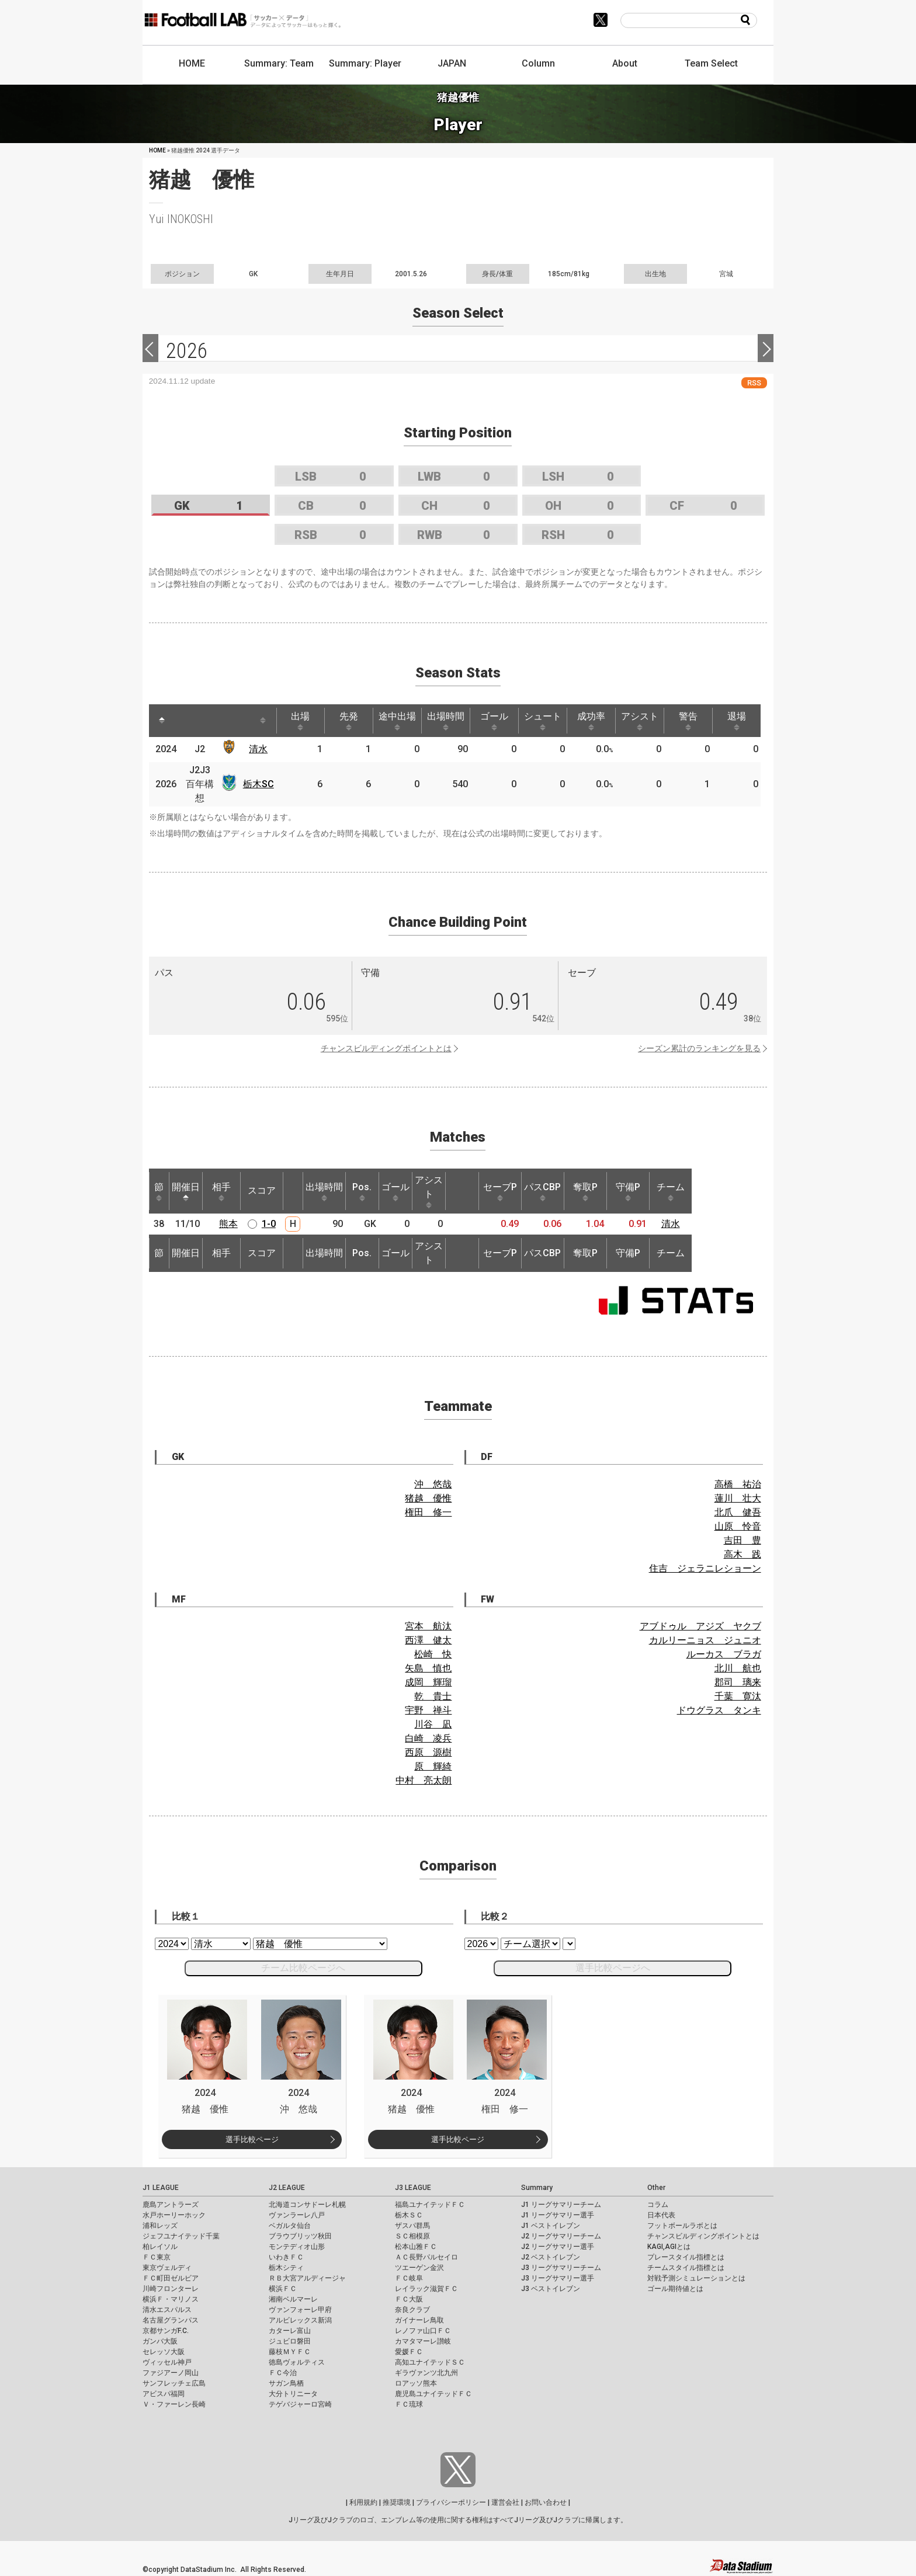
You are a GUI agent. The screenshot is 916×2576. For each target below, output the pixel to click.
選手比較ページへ (612, 1968)
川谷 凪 (433, 1724)
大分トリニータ (293, 2394)
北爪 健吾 (737, 1512)
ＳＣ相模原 (412, 2236)
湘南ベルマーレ (293, 2299)
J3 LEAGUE (413, 2188)
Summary (537, 2188)
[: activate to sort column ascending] (187, 720)
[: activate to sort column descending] (162, 720)
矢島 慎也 (428, 1668)
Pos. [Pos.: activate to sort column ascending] (362, 1191)
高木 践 (742, 1554)
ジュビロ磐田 (290, 2341)
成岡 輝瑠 (428, 1682)
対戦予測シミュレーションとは (696, 2278)
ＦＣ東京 (157, 2257)
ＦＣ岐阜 (409, 2278)
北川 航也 (737, 1668)
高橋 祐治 (737, 1484)
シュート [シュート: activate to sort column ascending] (542, 721)
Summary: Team (279, 63)
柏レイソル (160, 2247)
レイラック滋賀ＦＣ (426, 2289)
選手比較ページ (252, 2139)
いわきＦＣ (286, 2257)
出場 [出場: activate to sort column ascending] (300, 721)
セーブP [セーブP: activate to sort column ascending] (500, 1191)
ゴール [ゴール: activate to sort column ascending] (494, 721)
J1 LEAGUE (161, 2188)
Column (538, 63)
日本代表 (661, 2215)
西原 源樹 (428, 1752)
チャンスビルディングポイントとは (386, 1048)
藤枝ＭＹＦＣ (290, 2352)
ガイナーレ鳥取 (419, 2320)
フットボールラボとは (682, 2226)
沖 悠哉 (433, 1484)
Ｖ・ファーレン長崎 (174, 2404)
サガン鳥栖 (286, 2383)
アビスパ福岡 (164, 2394)
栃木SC (258, 784)
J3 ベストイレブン (550, 2289)
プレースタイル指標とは (685, 2257)
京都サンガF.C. (166, 2331)
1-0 (269, 1223)
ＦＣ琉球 (409, 2404)
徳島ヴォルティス (297, 2362)
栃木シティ (286, 2268)
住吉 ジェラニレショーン (705, 1568)
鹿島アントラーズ (171, 2204)
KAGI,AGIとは (669, 2247)
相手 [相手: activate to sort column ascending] (221, 1191)
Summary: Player (365, 63)
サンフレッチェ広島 (174, 2383)
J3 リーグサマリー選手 (557, 2278)
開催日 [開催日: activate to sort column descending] (186, 1191)
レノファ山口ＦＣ (423, 2331)
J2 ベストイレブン (550, 2257)
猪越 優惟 (428, 1498)
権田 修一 (428, 1512)
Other (656, 2188)
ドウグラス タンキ (719, 1710)
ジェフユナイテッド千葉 (181, 2236)
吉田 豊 (742, 1540)
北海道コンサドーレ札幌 (307, 2204)
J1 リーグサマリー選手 (557, 2215)
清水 (258, 749)
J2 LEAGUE (287, 2188)
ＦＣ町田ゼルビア (171, 2278)
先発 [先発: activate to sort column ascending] (348, 721)
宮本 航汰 (428, 1626)
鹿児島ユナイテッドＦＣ (433, 2394)
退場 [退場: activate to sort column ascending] (736, 721)
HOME (192, 63)
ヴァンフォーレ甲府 (300, 2310)
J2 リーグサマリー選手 (557, 2247)
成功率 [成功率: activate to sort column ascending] (591, 721)
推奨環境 (397, 2502)
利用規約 (363, 2502)
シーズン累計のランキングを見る (699, 1048)
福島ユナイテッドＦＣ (430, 2204)
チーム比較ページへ (303, 1968)
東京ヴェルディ (167, 2268)
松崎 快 (433, 1654)
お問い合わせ (546, 2502)
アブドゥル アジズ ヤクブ (700, 1626)
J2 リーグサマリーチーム (561, 2236)
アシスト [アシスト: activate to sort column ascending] (639, 721)
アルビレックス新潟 (300, 2320)
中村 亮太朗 (423, 1780)
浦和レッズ (160, 2226)
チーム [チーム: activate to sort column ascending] (671, 1191)
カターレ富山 (290, 2331)
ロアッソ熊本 (416, 2383)
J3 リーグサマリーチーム (561, 2268)
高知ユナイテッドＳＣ (430, 2362)
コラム (657, 2204)
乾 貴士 (433, 1696)
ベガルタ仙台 (290, 2226)
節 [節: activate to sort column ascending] (159, 1191)
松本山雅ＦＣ (416, 2247)
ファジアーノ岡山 (171, 2373)
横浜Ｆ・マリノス (171, 2299)
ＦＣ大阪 (409, 2299)
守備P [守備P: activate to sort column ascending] (628, 1191)
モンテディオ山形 (297, 2247)
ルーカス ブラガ (723, 1654)
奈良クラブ (412, 2310)
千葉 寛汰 (737, 1696)
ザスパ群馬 (412, 2226)
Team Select (711, 63)
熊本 (228, 1223)
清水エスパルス (167, 2310)
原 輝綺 (433, 1766)
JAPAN (452, 63)
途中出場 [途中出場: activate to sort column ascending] (397, 721)
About (624, 63)
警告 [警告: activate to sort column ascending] (688, 721)
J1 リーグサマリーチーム (561, 2204)
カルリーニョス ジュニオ (705, 1640)
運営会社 (505, 2502)
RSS (754, 382)
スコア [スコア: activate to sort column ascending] (262, 1190)
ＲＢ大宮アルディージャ (307, 2278)
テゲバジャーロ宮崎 (300, 2404)
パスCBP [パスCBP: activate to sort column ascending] (542, 1191)
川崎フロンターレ (171, 2289)
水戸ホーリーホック (174, 2215)
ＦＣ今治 (283, 2373)
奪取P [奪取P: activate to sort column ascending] (585, 1191)
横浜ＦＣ (283, 2289)
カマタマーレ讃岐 (423, 2341)
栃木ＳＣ (409, 2215)
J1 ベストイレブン (550, 2226)
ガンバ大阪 (160, 2341)
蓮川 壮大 (737, 1498)
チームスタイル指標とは (685, 2268)
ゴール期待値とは (675, 2289)
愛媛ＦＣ (409, 2352)
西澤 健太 (428, 1640)
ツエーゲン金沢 (419, 2268)
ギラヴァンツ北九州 (426, 2373)
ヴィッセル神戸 (167, 2362)
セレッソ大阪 (164, 2352)
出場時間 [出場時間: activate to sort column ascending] (445, 721)
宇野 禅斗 (428, 1710)
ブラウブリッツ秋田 (300, 2236)
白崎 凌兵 (428, 1738)
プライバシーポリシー (451, 2502)
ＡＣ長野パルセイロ (426, 2257)
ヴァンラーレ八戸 (297, 2215)
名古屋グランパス (171, 2320)
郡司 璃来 (737, 1682)
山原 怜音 (737, 1526)
